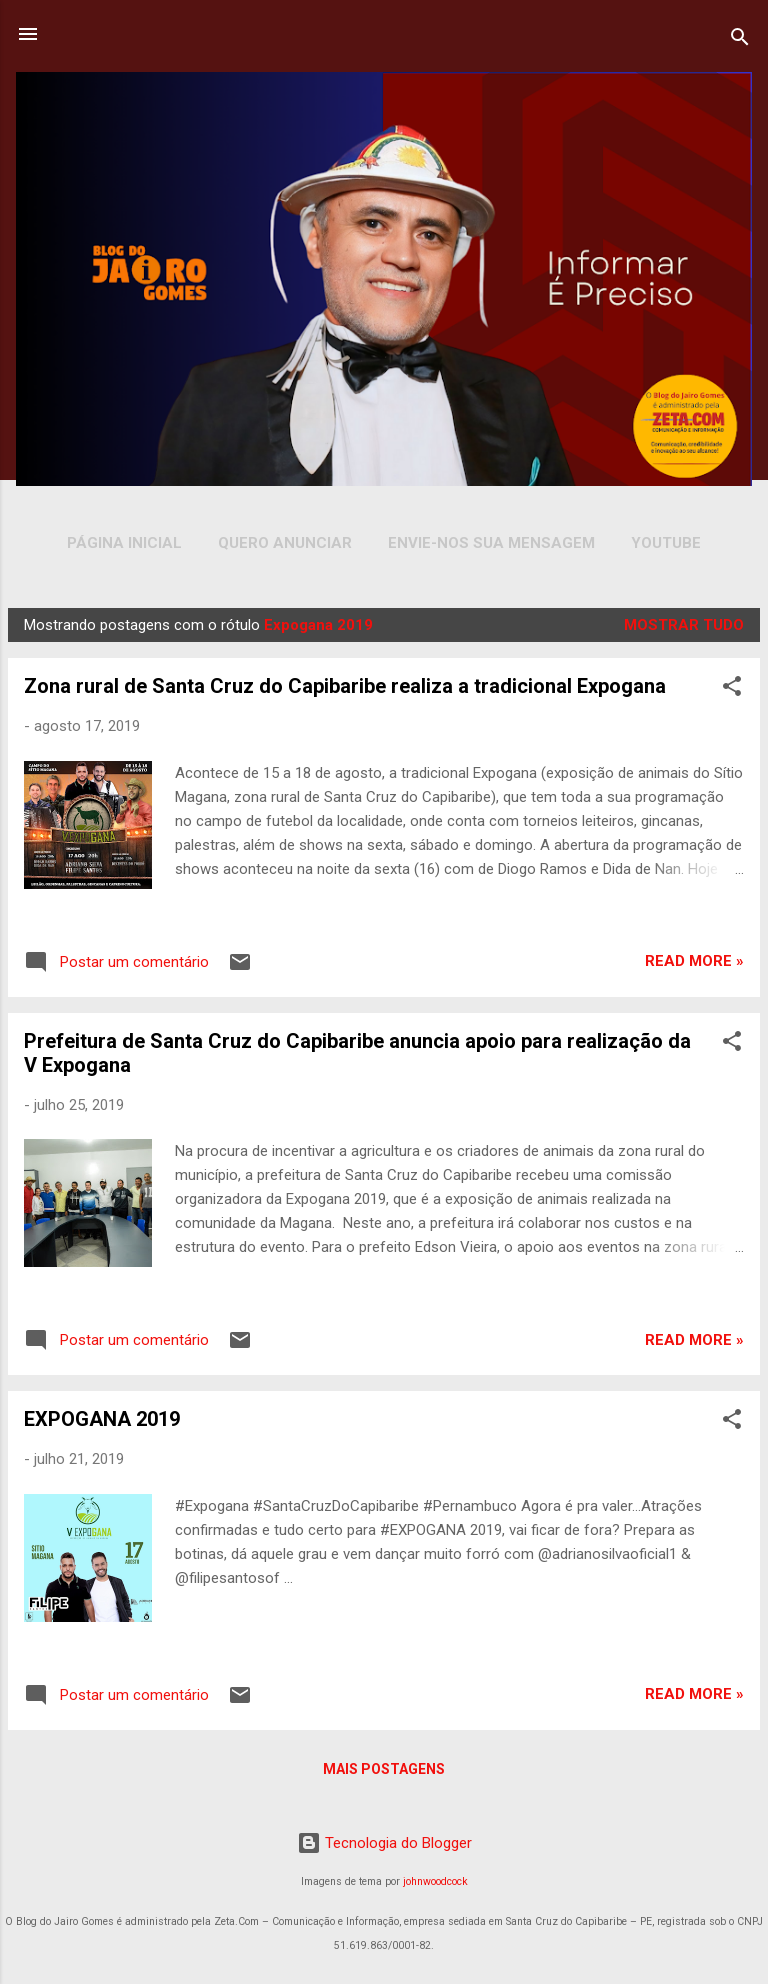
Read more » (694, 961)
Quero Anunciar (285, 543)
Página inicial (124, 543)
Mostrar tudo (684, 625)
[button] (732, 689)
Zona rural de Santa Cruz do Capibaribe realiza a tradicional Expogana (345, 686)
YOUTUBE (666, 543)
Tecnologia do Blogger (384, 1843)
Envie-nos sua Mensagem (491, 543)
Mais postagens (384, 1769)
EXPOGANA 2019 (102, 1419)
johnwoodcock (435, 1881)
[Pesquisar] (740, 40)
